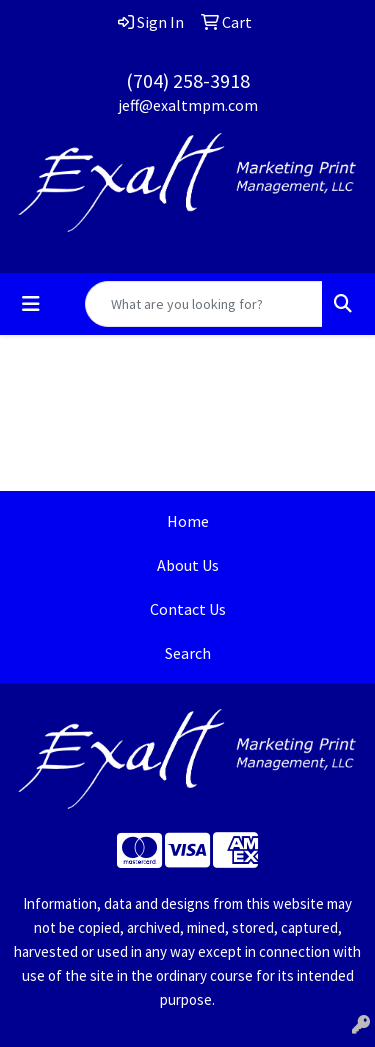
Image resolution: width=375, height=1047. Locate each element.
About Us (188, 565)
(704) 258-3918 (188, 80)
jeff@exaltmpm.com (188, 105)
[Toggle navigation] (31, 304)
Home (188, 521)
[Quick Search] (204, 304)
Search (188, 653)
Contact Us (188, 609)
